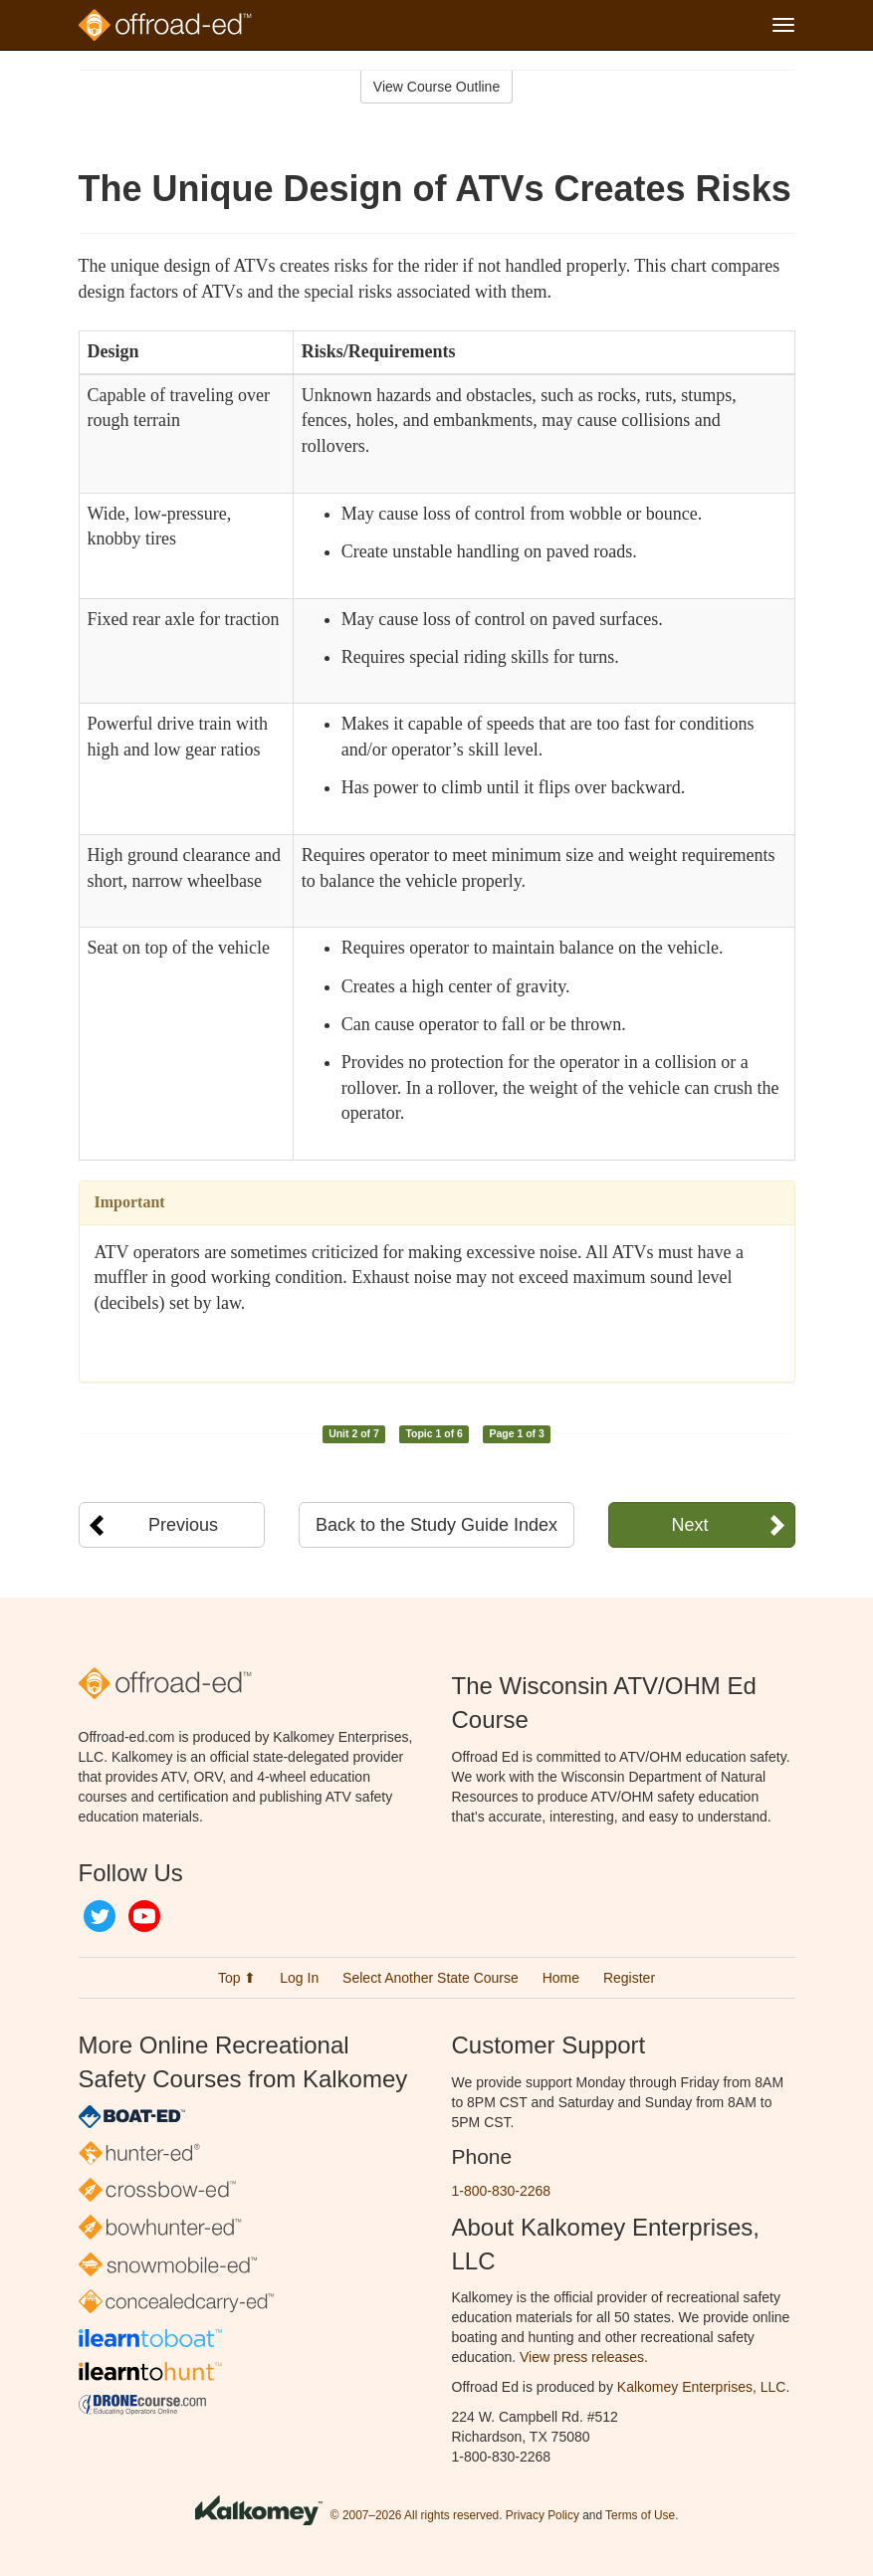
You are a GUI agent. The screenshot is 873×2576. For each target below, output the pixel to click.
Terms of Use (640, 2515)
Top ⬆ (237, 1978)
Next (689, 1525)
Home (561, 1978)
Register (629, 1978)
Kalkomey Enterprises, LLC (701, 2387)
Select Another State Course (430, 1978)
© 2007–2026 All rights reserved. (416, 2515)
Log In (299, 1978)
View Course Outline (436, 87)
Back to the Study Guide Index (436, 1525)
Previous (183, 1525)
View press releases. (584, 2357)
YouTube (144, 1916)
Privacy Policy (542, 2515)
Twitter (99, 1916)
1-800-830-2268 (501, 2191)
